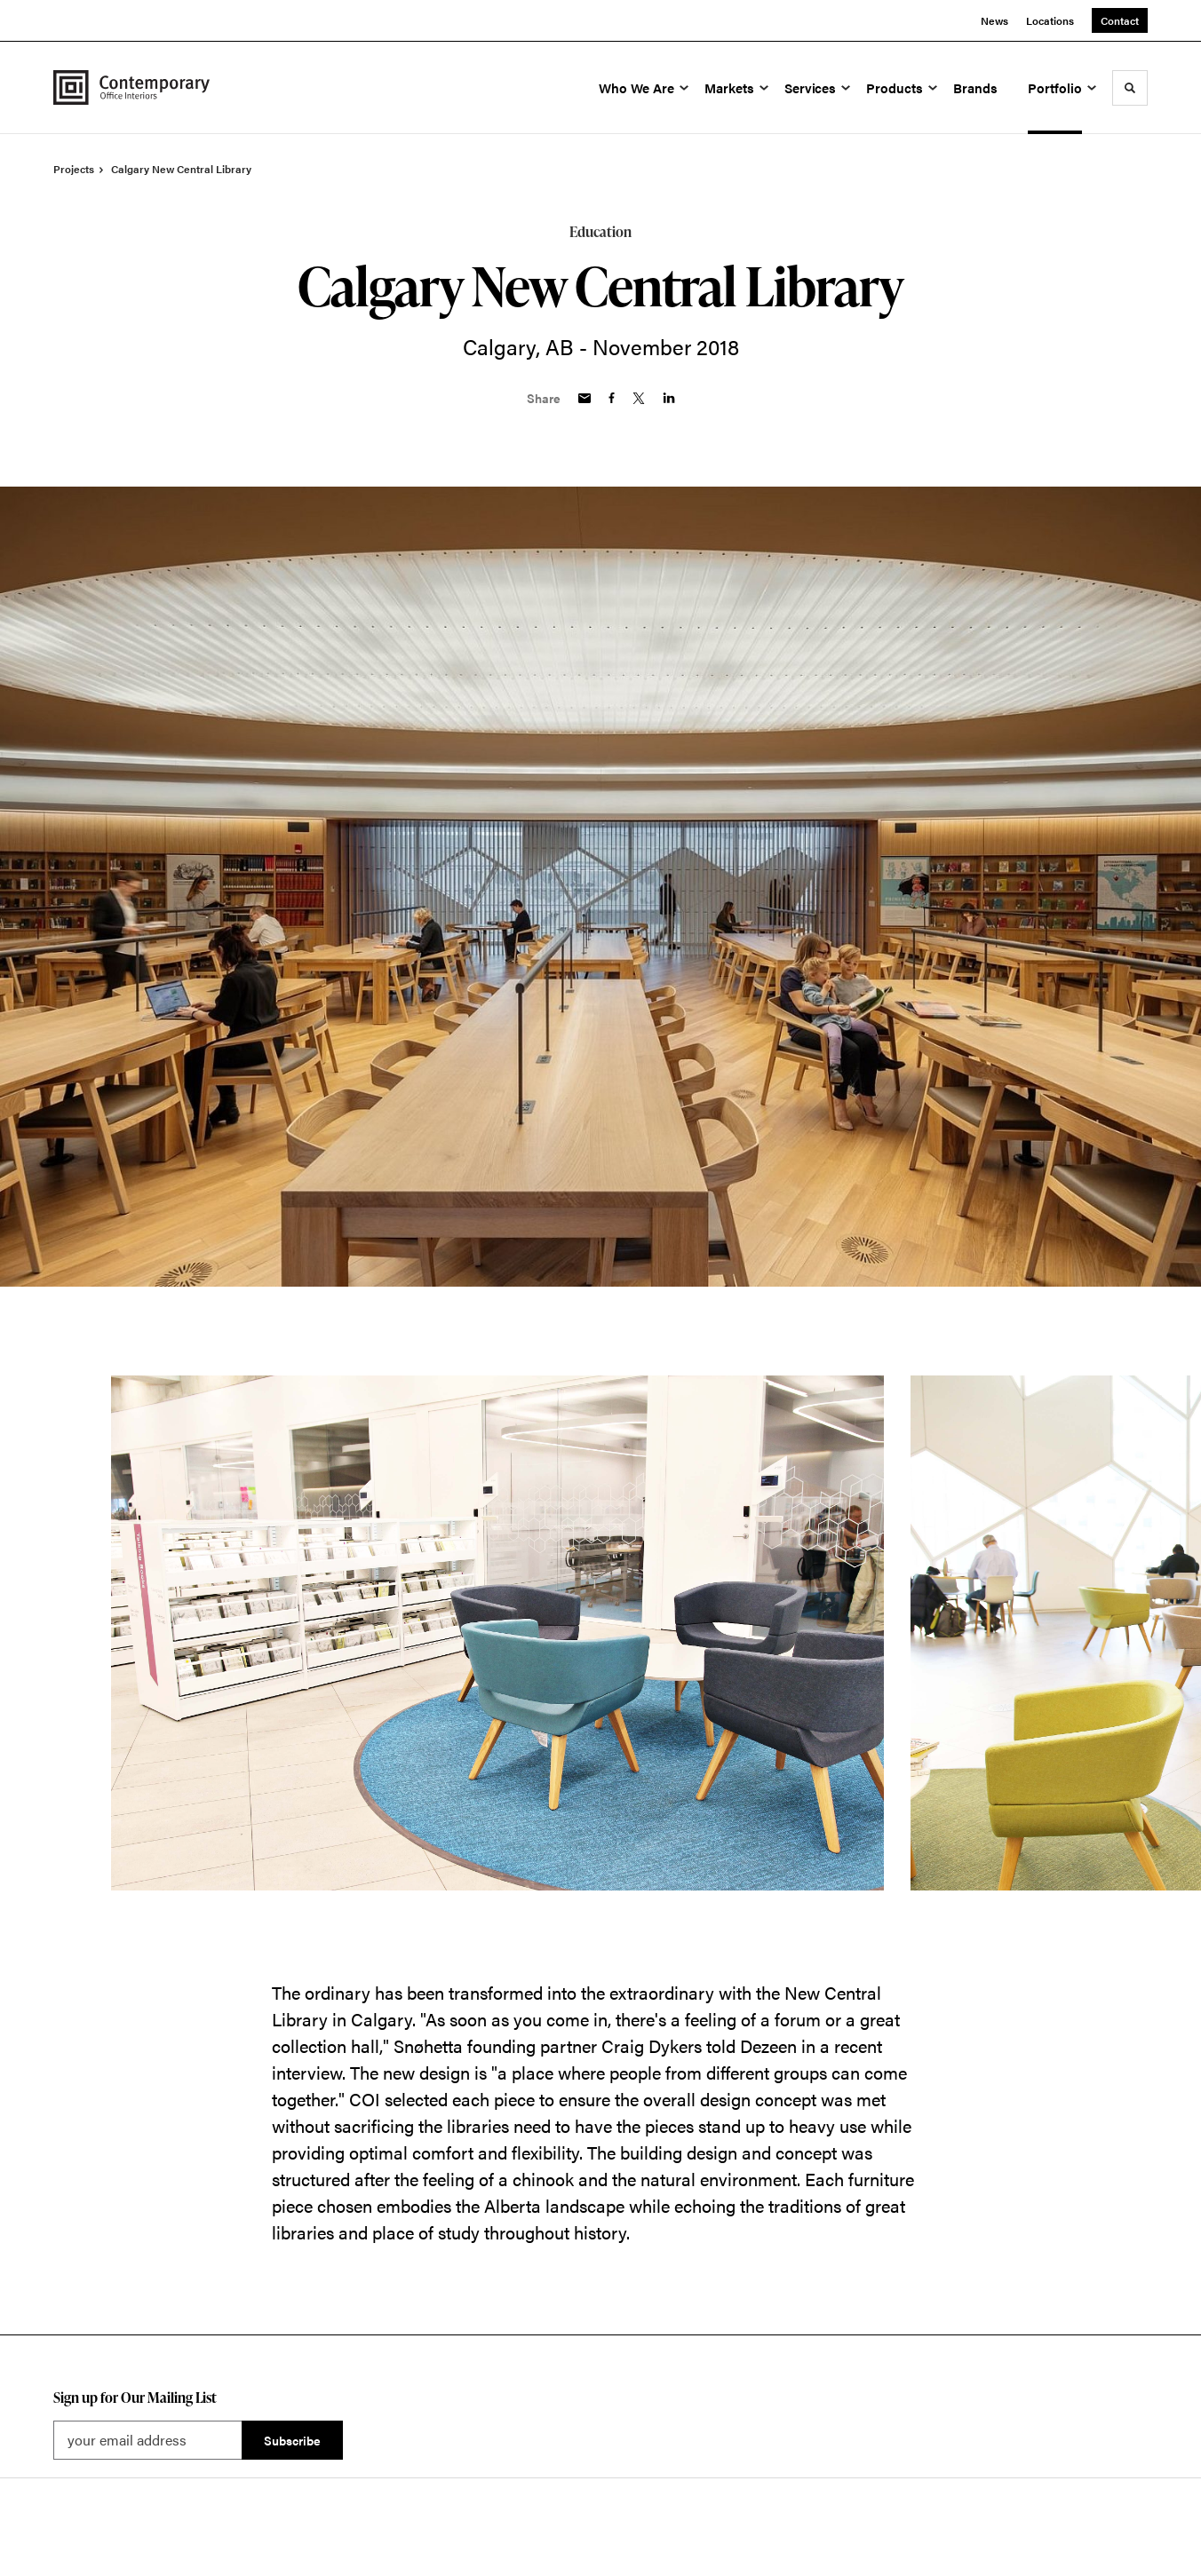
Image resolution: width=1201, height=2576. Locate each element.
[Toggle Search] (1130, 88)
